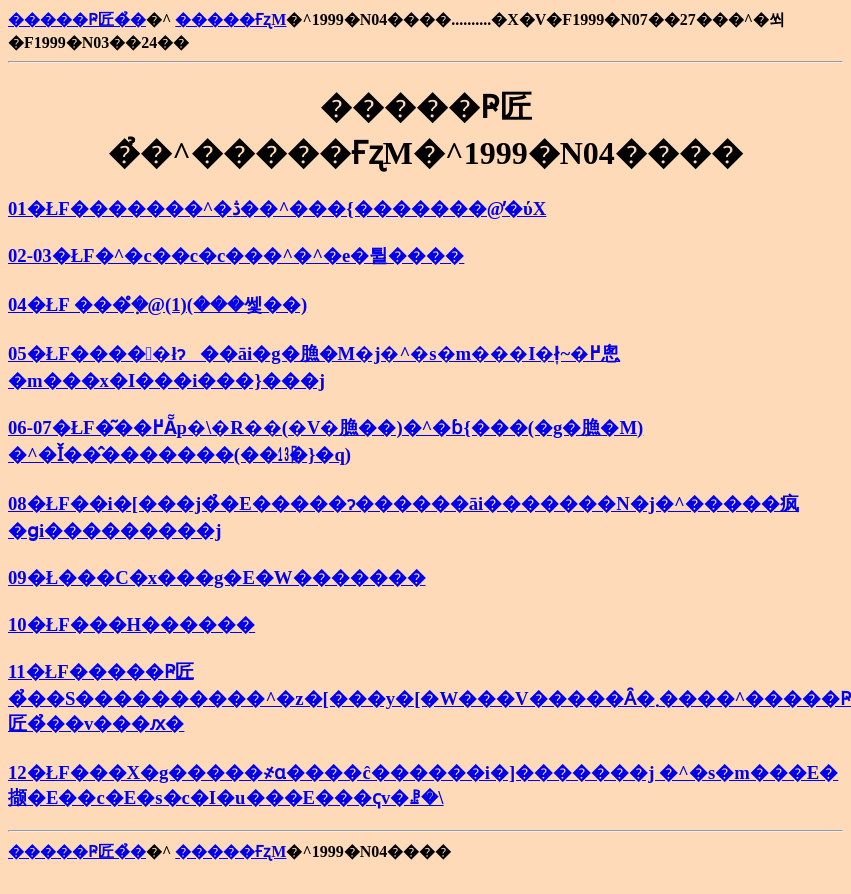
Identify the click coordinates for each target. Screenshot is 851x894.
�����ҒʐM (230, 19)
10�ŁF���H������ (131, 624)
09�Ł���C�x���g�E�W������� (217, 577)
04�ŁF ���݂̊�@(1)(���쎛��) (157, 304)
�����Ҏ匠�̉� (77, 19)
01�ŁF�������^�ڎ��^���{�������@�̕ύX (277, 208)
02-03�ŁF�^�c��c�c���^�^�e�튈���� (236, 255)
